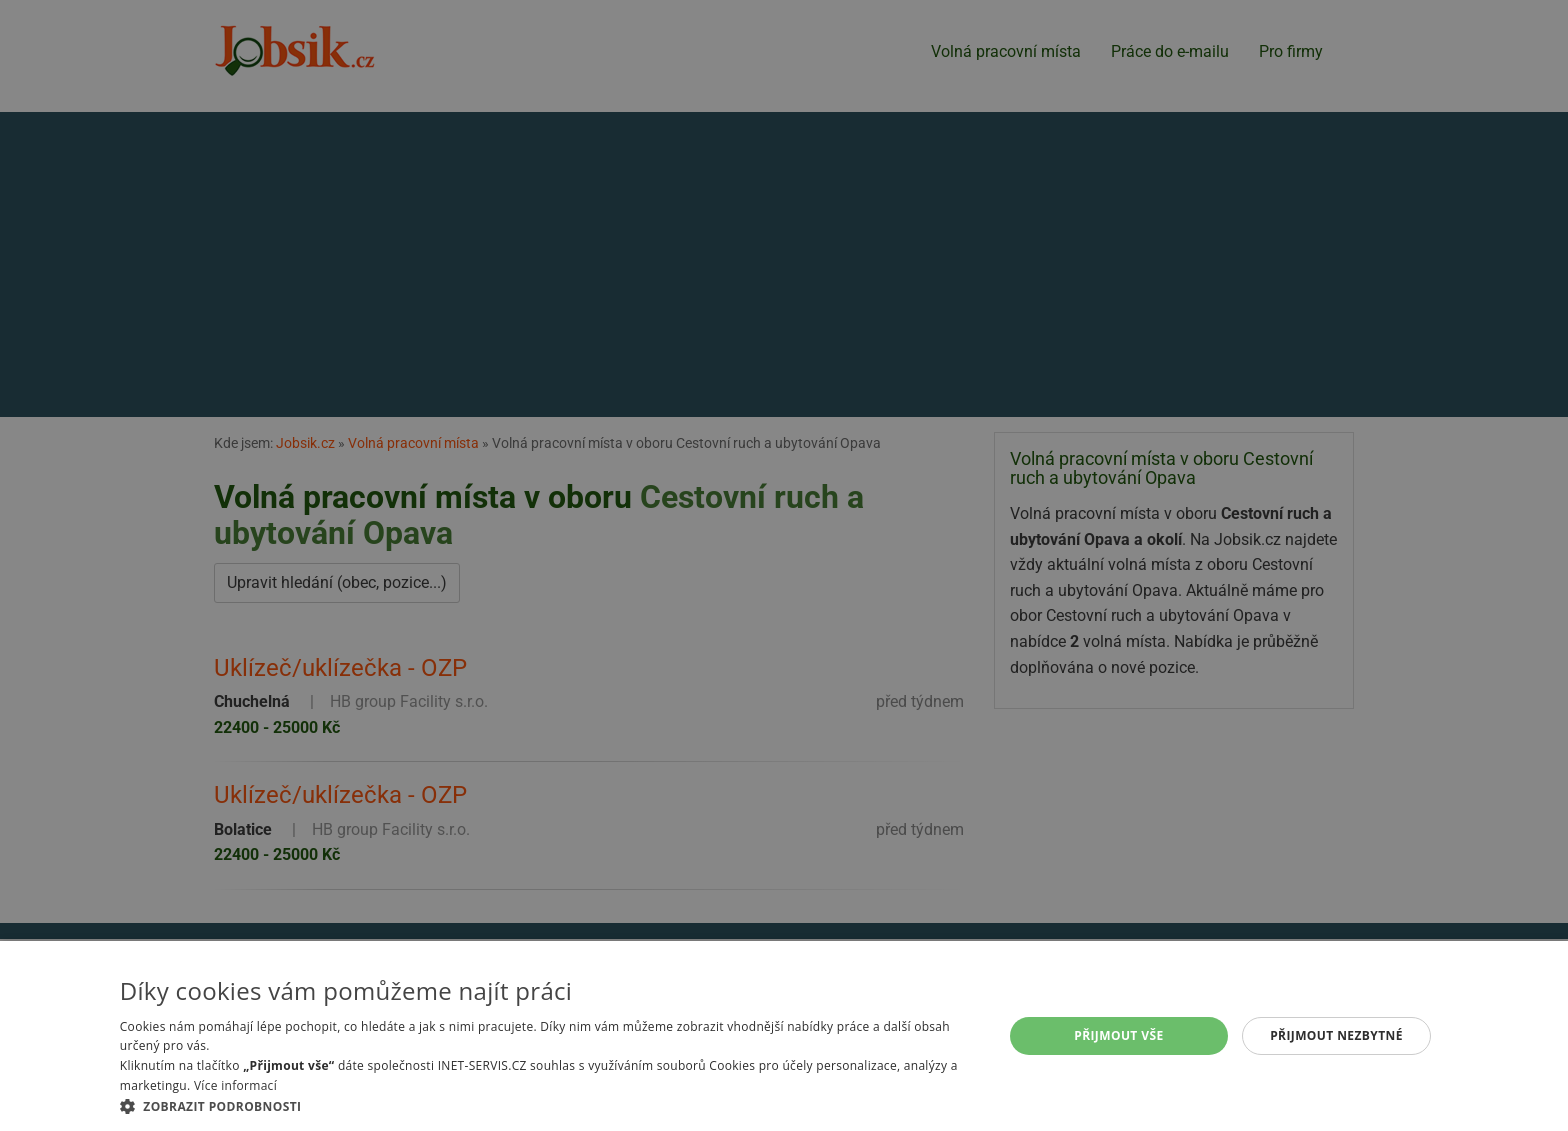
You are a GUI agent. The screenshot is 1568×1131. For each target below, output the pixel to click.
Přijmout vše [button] (1118, 1035)
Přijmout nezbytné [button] (1336, 1035)
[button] (548, 1106)
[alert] (784, 565)
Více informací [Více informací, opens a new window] (235, 1085)
